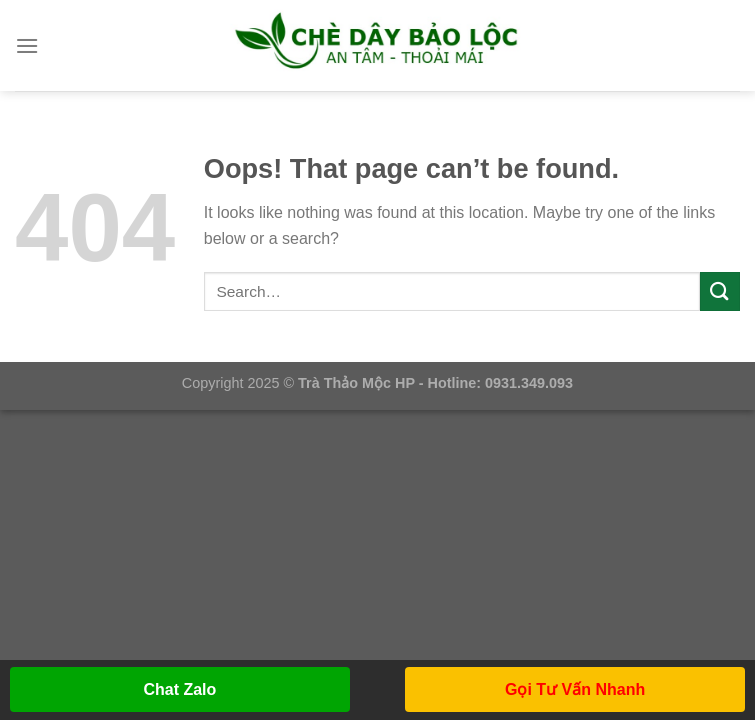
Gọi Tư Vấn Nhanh (575, 689)
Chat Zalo (179, 689)
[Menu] (27, 45)
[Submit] (720, 291)
